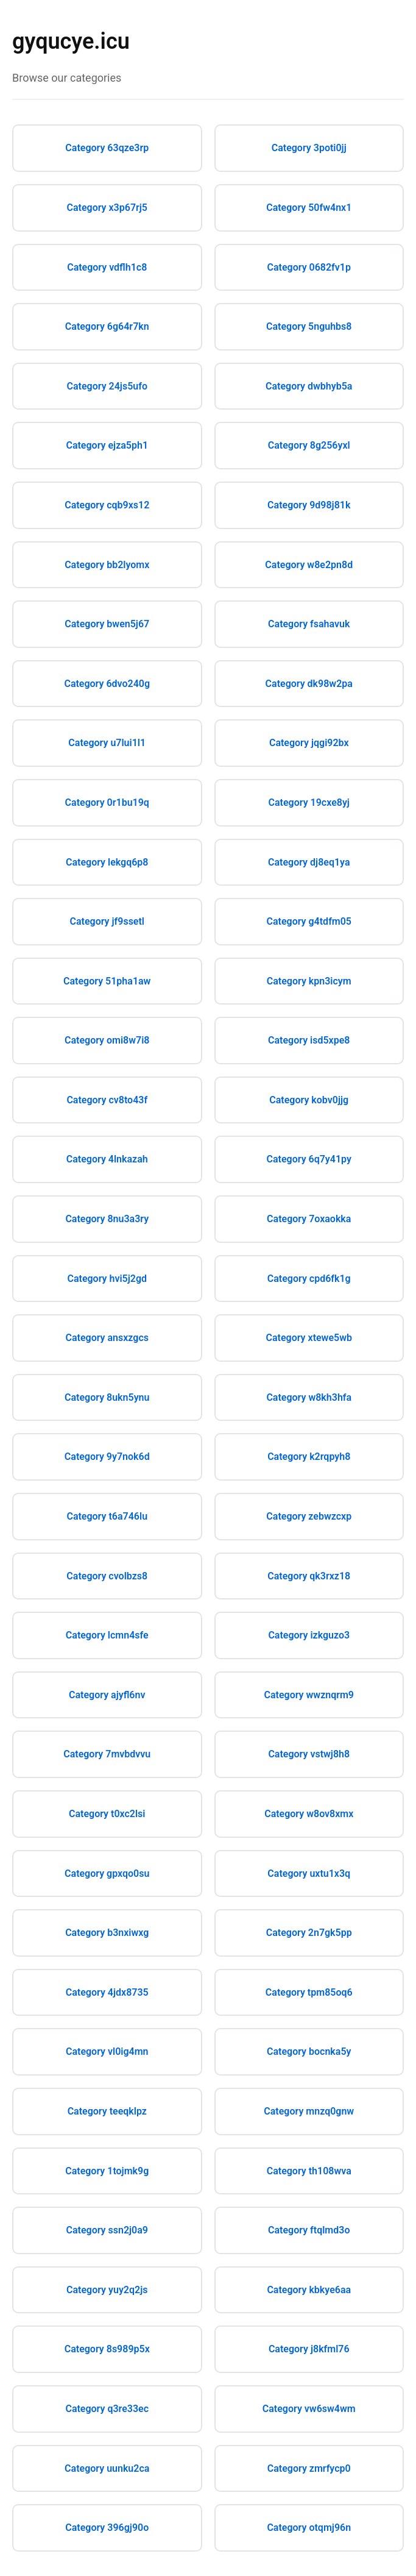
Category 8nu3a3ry (107, 1219)
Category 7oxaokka (309, 1219)
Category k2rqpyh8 (308, 1456)
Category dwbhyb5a (309, 386)
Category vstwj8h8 (309, 1754)
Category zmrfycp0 (309, 2468)
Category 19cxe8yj (309, 802)
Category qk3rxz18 (308, 1576)
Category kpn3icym (309, 981)
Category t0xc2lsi (107, 1814)
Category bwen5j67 (107, 624)
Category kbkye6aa (309, 2290)
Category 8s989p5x (107, 2349)
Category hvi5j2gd (107, 1278)
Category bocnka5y (309, 2051)
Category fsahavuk (309, 624)
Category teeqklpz (107, 2111)
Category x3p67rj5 (106, 207)
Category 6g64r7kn (107, 326)
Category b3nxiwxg (107, 1932)
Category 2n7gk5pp (309, 1932)
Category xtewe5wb (309, 1337)
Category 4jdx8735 (107, 1992)
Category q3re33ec (107, 2408)
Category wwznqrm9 (309, 1695)
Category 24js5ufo (107, 386)
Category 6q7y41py (309, 1159)
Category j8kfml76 (309, 2349)
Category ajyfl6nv (107, 1695)
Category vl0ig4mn (107, 2051)
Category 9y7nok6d (107, 1456)
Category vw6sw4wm (309, 2408)
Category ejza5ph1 (107, 445)
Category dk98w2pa (309, 683)
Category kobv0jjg (308, 1100)
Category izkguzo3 (309, 1635)
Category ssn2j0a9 (107, 2230)
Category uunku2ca (107, 2468)
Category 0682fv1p (309, 267)
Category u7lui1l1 (107, 743)
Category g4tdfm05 (308, 921)
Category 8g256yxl (309, 445)
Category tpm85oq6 (309, 1992)
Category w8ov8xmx (308, 1814)
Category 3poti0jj (309, 148)
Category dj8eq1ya (309, 862)
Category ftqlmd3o (309, 2230)
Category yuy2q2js (106, 2290)
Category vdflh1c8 (107, 267)
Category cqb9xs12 (107, 505)
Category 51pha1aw (106, 981)
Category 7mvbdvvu (106, 1754)
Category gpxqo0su (107, 1873)
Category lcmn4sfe (107, 1635)
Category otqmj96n (309, 2527)
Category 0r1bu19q (107, 802)
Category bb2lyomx (107, 565)
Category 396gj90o (107, 2527)
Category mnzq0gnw (309, 2111)
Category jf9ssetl (106, 921)
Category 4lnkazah (107, 1159)
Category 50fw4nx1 (308, 207)
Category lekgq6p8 (107, 862)
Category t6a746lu (106, 1516)
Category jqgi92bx (309, 743)
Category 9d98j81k (308, 505)
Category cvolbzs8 (106, 1576)
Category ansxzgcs (107, 1337)
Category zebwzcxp (308, 1516)
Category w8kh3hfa (308, 1397)
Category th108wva (309, 2171)
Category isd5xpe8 (309, 1040)
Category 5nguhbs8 (308, 326)
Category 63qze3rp (107, 148)
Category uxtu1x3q (308, 1873)
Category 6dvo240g (107, 683)
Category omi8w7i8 (107, 1040)
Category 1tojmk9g (107, 2171)
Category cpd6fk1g (309, 1278)
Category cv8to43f (106, 1100)
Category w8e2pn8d (309, 565)
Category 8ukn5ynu (107, 1397)
